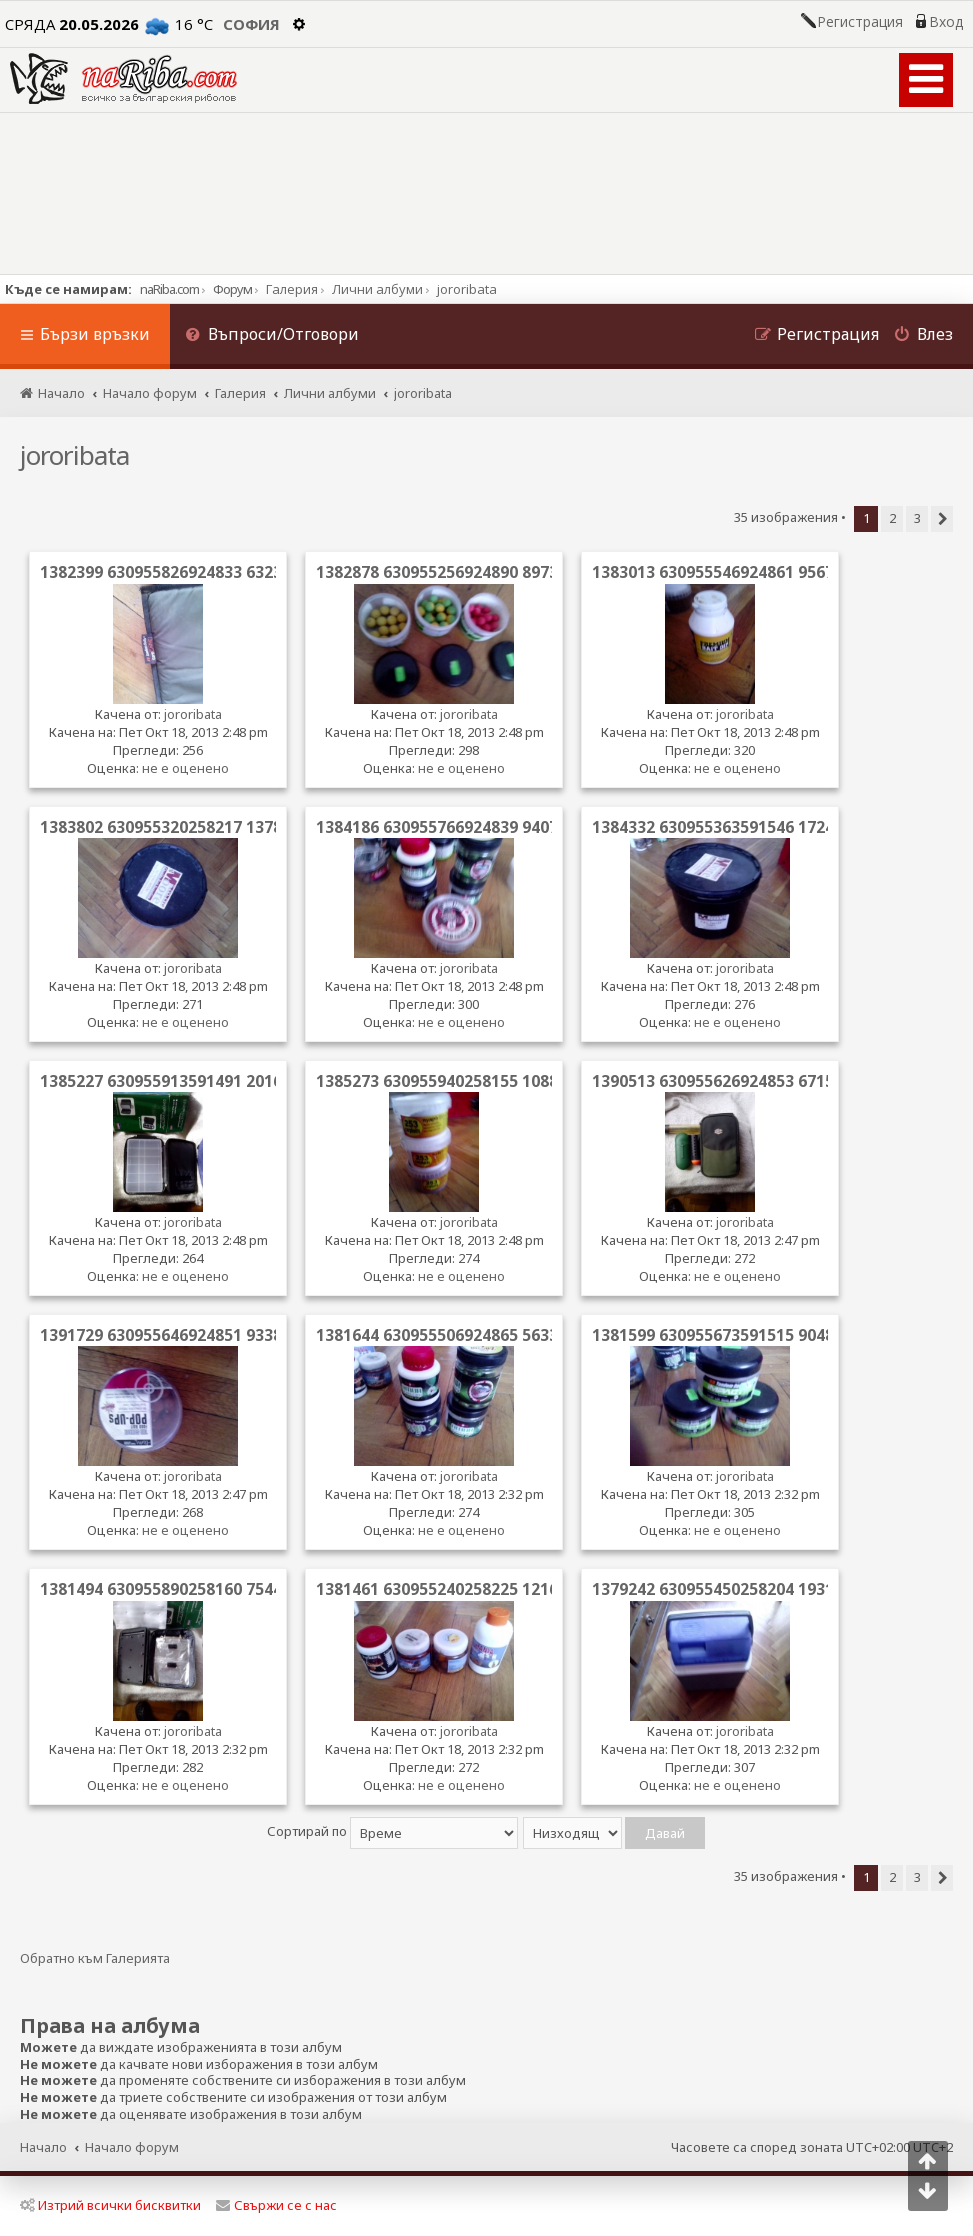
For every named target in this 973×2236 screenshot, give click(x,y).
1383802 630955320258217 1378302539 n (195, 827)
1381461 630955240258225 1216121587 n (471, 1589)
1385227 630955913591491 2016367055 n (195, 1081)
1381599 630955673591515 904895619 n (742, 1335)
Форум (232, 289)
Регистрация (860, 22)
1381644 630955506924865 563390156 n (466, 1335)
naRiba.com (169, 289)
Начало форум (132, 2147)
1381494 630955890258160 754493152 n (190, 1589)
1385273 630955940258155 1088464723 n (471, 1081)
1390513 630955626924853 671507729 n (742, 1081)
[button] (942, 519)
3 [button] (917, 518)
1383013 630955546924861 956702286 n (742, 572)
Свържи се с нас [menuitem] (276, 2205)
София (251, 24)
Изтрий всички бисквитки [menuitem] (110, 2205)
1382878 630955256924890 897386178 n (466, 572)
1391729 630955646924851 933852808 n (190, 1335)
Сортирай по (392, 1831)
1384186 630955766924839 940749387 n (466, 827)
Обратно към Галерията (95, 1958)
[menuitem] (272, 336)
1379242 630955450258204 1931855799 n (747, 1589)
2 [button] (892, 518)
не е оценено (185, 768)
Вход (946, 22)
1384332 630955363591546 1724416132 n (747, 827)
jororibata (74, 455)
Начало (43, 2147)
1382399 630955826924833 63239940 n (186, 572)
